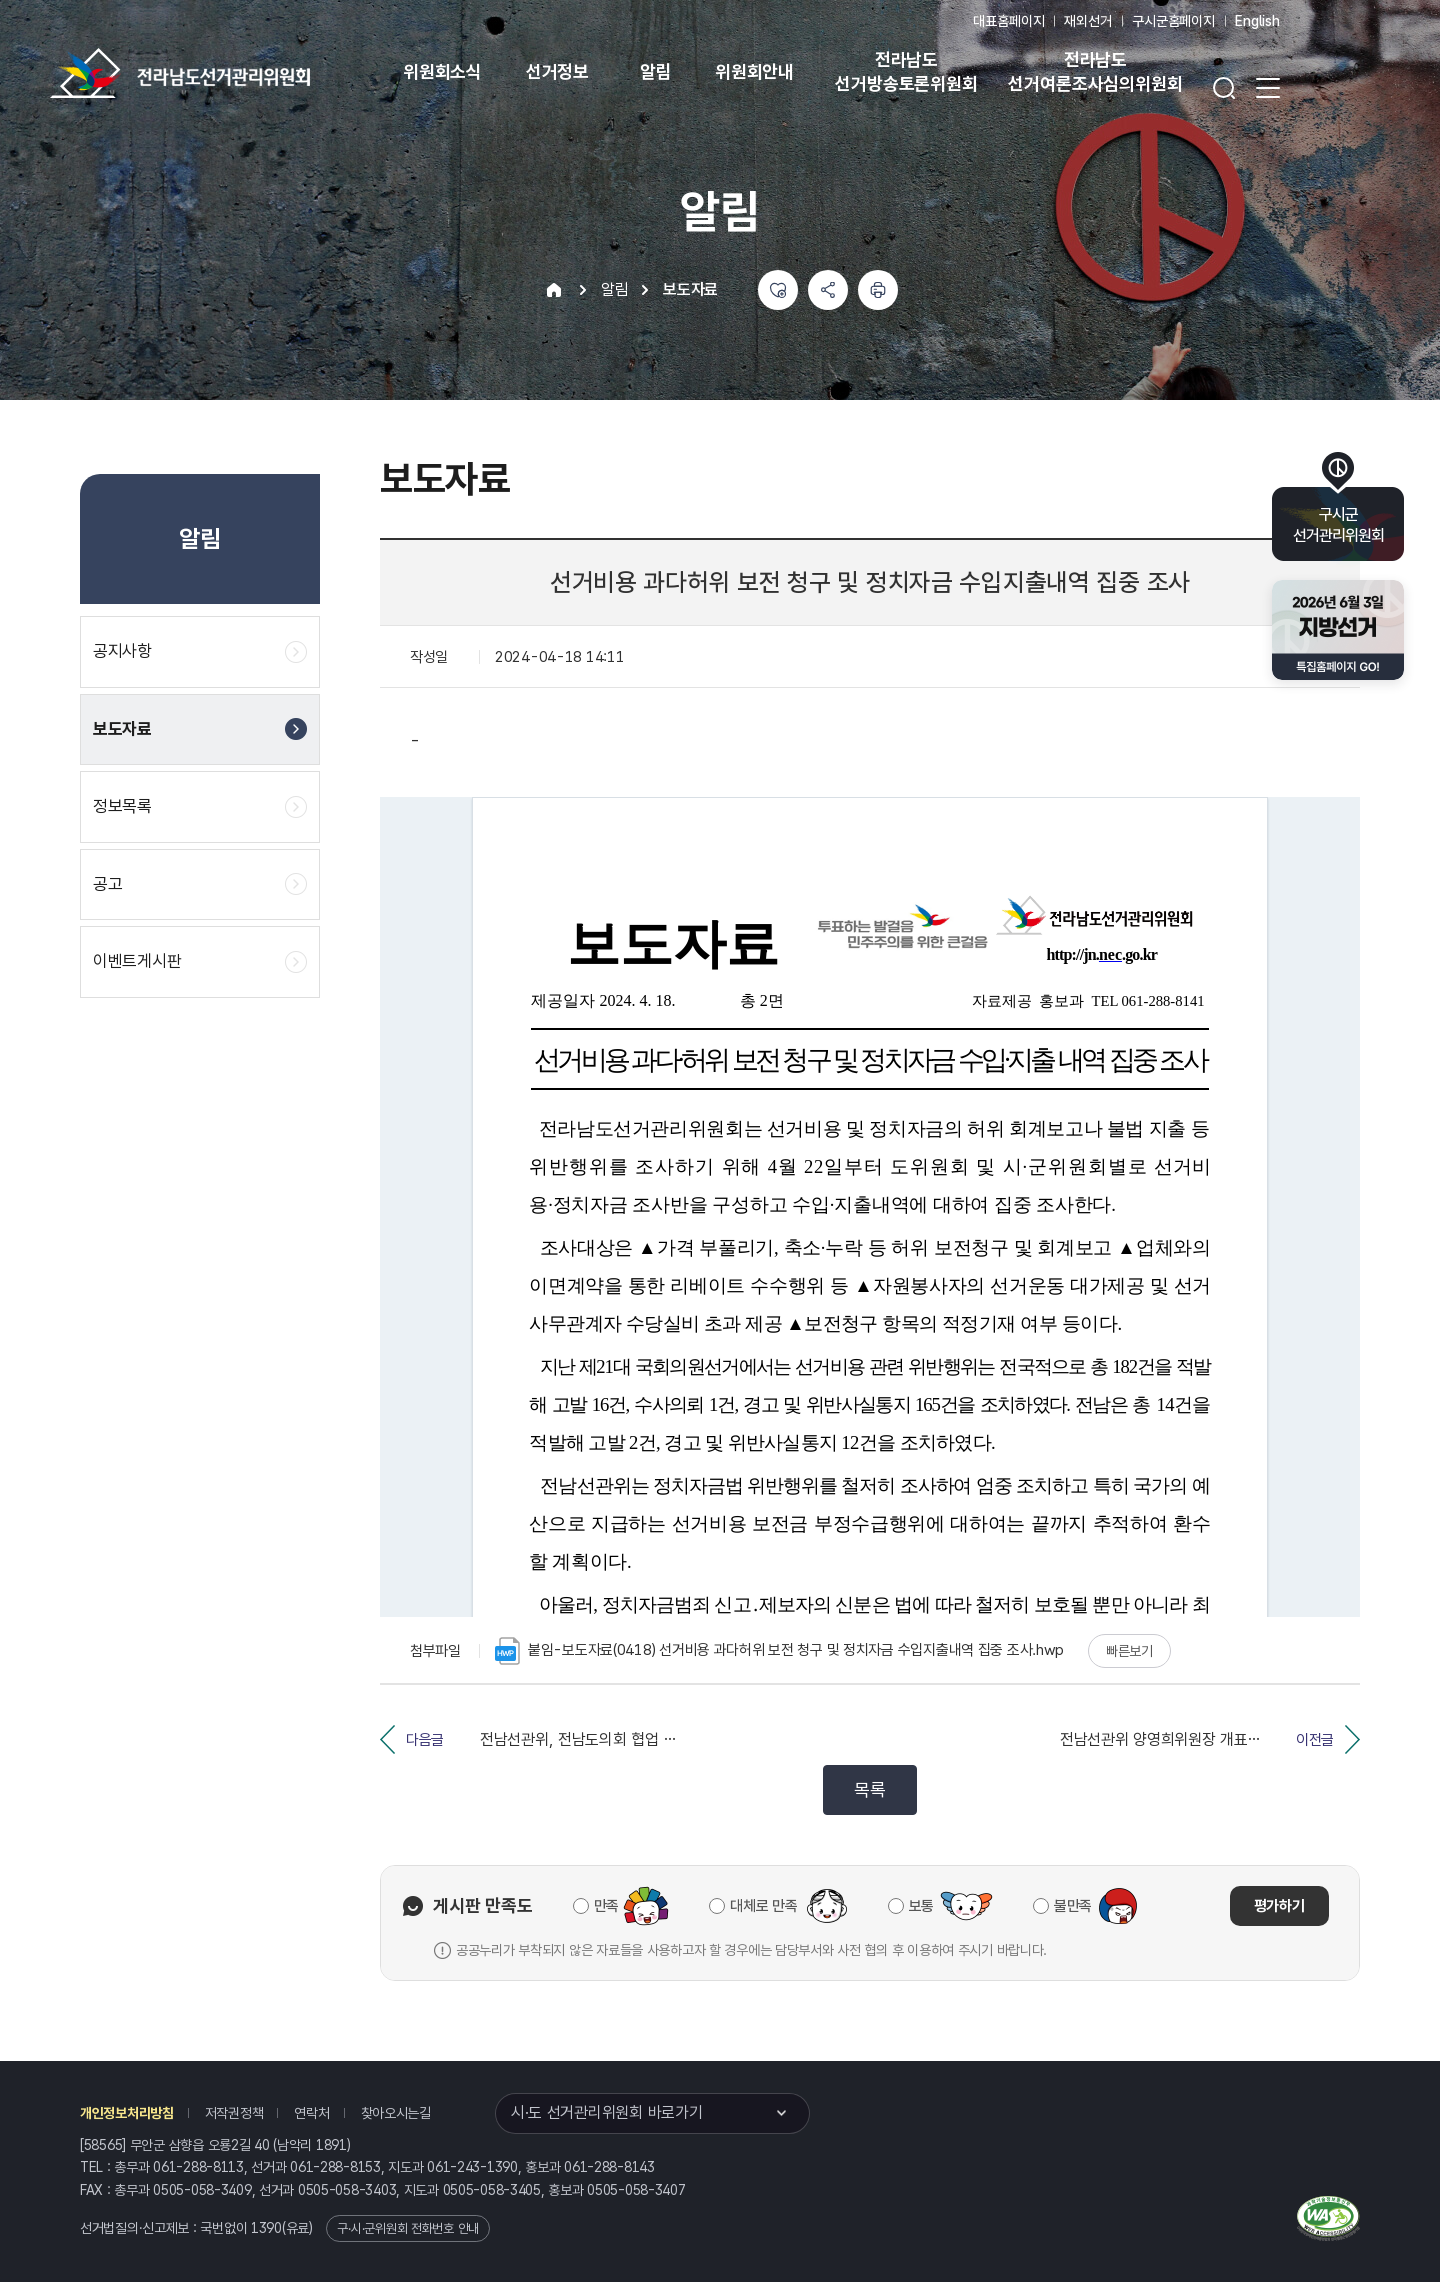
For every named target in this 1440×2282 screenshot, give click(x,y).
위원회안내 (754, 71)
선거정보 (557, 71)
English (1257, 21)
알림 (656, 71)
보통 (921, 1906)
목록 (869, 1789)
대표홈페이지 (1008, 21)
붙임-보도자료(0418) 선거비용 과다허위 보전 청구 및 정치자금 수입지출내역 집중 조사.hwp (779, 1651)
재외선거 (1087, 21)
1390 (266, 2228)
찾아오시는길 (396, 2113)
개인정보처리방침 (127, 2113)
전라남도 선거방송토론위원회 (906, 71)
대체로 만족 (763, 1906)
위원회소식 (442, 71)
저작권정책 (234, 2113)
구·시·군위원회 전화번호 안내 (408, 2228)
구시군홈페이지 (1173, 21)
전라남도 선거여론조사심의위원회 (1095, 71)
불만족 (1073, 1906)
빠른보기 (1129, 1651)
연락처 (311, 2113)
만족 (606, 1906)
